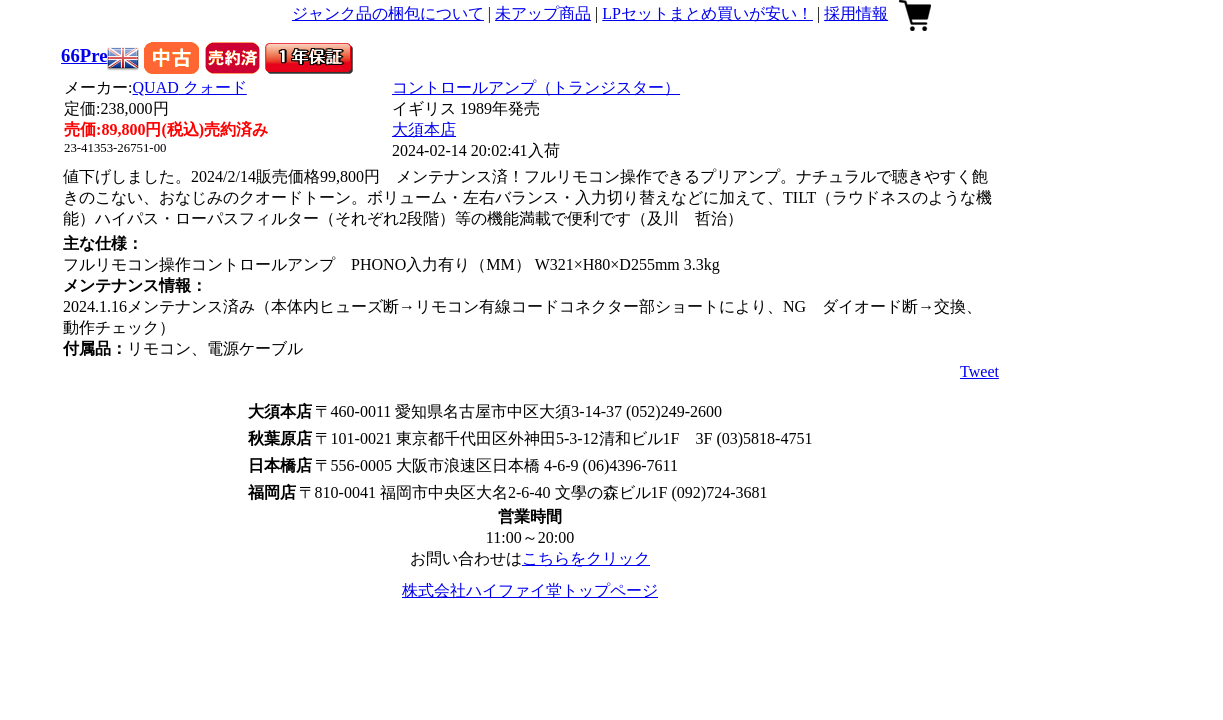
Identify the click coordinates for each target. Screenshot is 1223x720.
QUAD (190, 87)
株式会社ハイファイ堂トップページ (530, 590)
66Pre (84, 55)
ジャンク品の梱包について (388, 13)
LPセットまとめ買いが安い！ (707, 13)
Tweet (979, 371)
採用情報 (856, 13)
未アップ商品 (543, 13)
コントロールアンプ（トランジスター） (536, 87)
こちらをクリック (586, 558)
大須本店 (424, 129)
